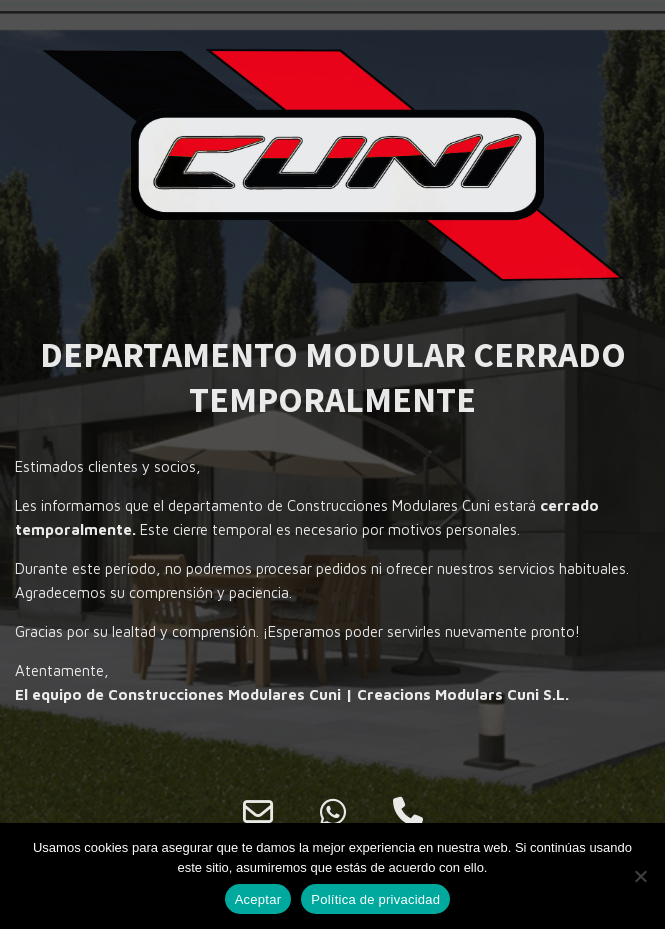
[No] (640, 876)
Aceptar (258, 899)
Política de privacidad (375, 899)
